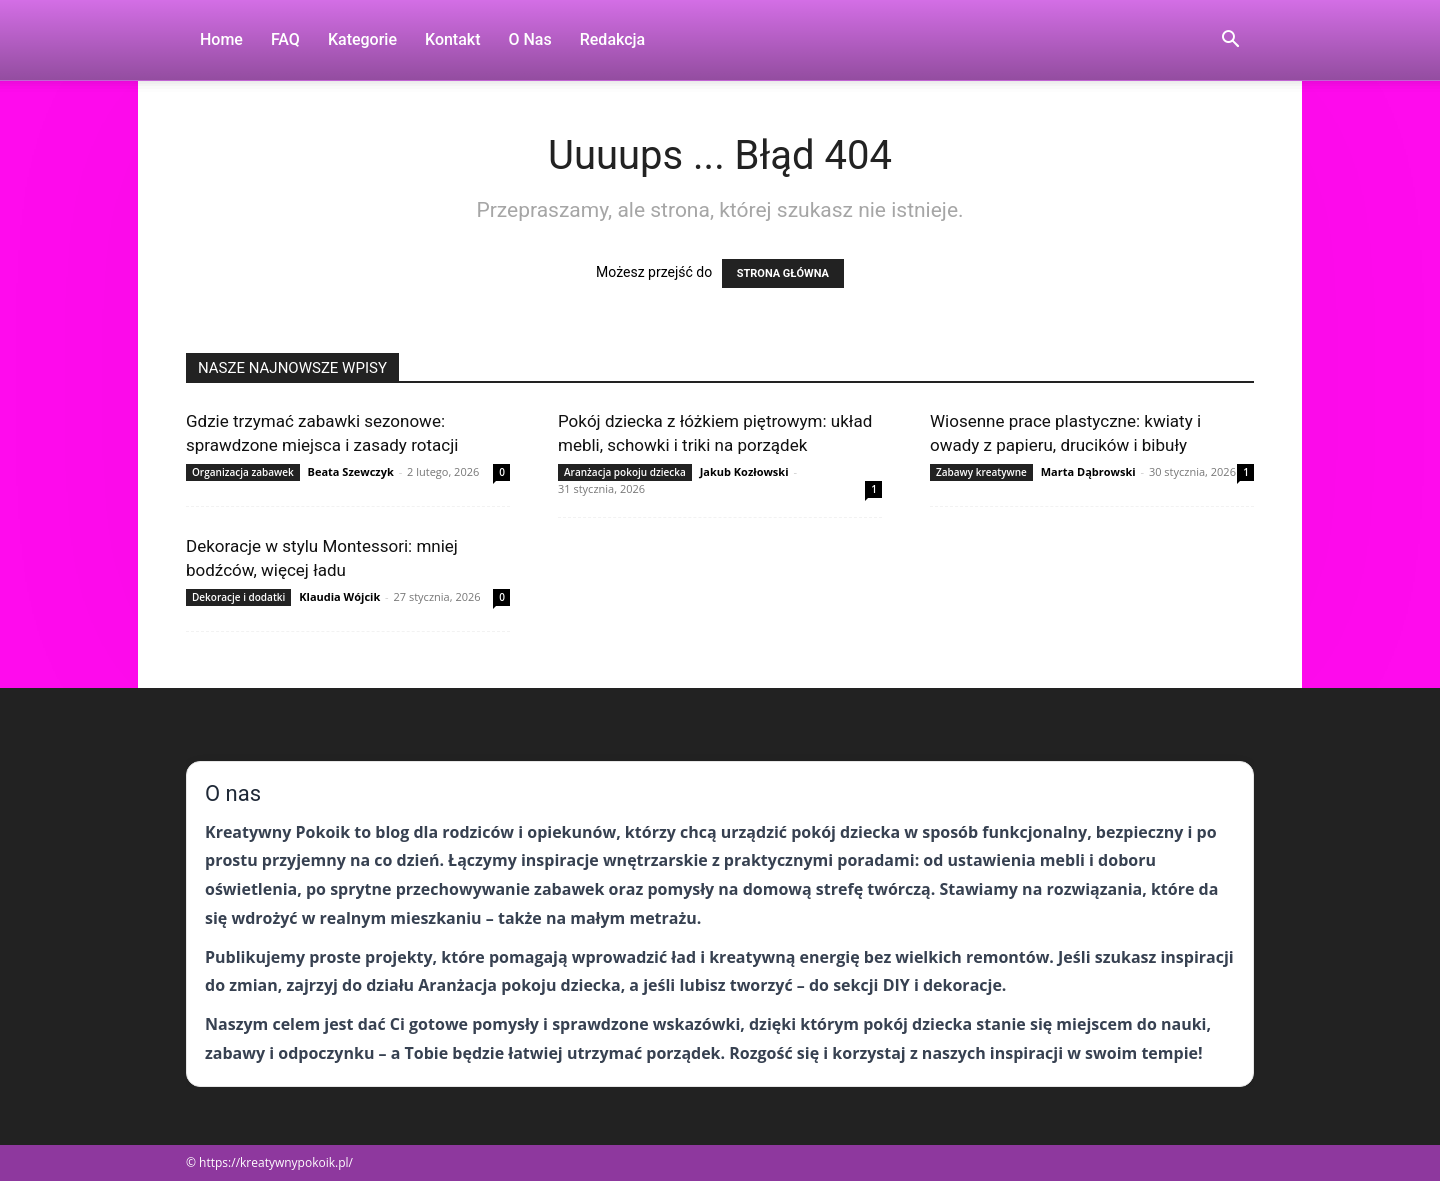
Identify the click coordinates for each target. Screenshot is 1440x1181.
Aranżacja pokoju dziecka (625, 472)
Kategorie (362, 39)
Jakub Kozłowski (744, 471)
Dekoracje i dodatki (238, 597)
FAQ (285, 39)
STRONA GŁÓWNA (783, 273)
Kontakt (453, 39)
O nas (530, 39)
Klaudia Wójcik (339, 596)
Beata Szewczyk (351, 471)
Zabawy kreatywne (981, 472)
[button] (1230, 41)
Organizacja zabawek (243, 472)
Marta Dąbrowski (1088, 471)
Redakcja (612, 39)
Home (221, 39)
